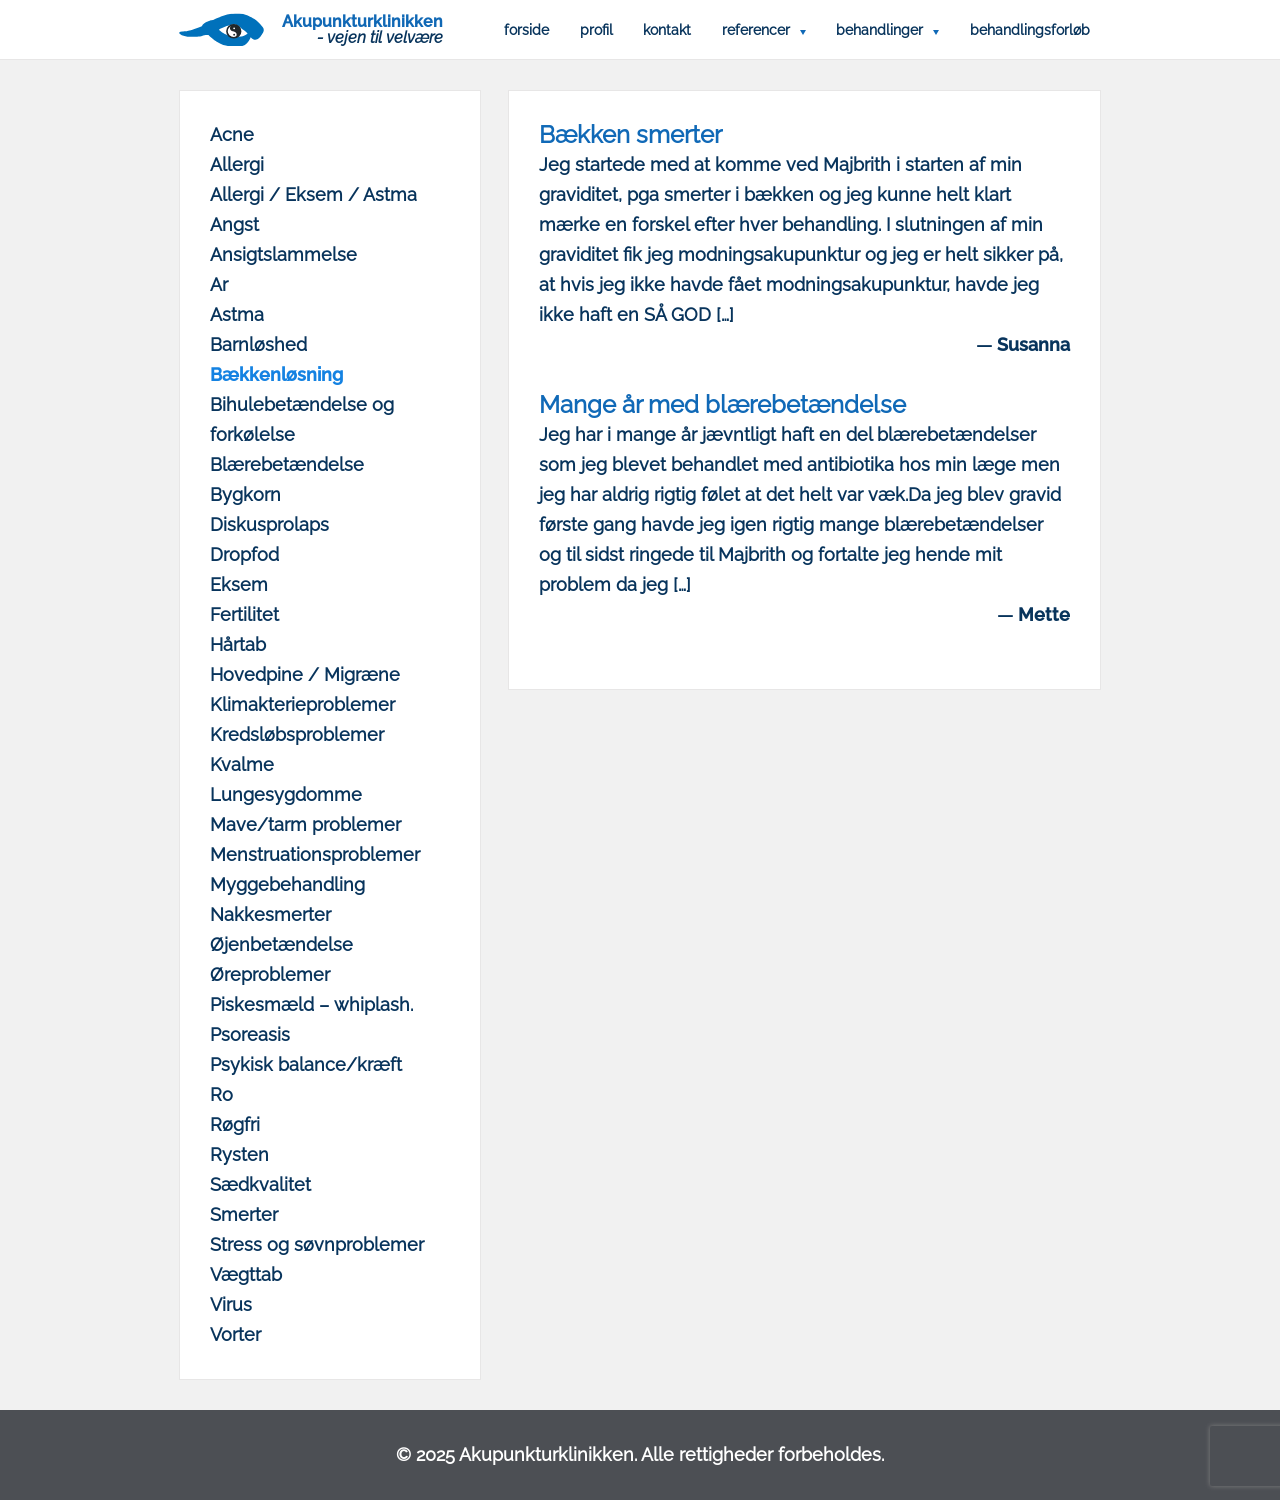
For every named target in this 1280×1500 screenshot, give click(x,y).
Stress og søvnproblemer (317, 1244)
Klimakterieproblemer (302, 704)
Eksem (239, 584)
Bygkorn (245, 494)
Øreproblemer (270, 974)
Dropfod (244, 554)
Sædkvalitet (260, 1184)
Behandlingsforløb (1030, 30)
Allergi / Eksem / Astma (313, 194)
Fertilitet (244, 614)
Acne (232, 134)
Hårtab (238, 644)
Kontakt (667, 30)
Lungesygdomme (286, 794)
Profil (596, 30)
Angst (234, 224)
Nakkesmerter (270, 914)
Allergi (237, 164)
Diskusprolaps (269, 524)
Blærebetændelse (287, 464)
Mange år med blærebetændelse (722, 404)
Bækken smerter (630, 134)
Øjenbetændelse (281, 944)
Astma (237, 314)
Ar (219, 284)
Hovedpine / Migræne (305, 674)
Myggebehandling (287, 884)
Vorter (235, 1334)
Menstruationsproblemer (315, 854)
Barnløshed (258, 344)
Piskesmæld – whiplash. (311, 1004)
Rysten (239, 1154)
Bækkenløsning (276, 374)
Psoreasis (250, 1034)
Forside (526, 30)
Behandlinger (879, 30)
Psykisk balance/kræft (306, 1064)
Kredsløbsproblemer (297, 734)
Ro (221, 1094)
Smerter (244, 1214)
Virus (231, 1304)
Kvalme (242, 764)
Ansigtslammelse (283, 254)
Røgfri (235, 1124)
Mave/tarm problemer (305, 824)
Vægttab (246, 1274)
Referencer (756, 30)
